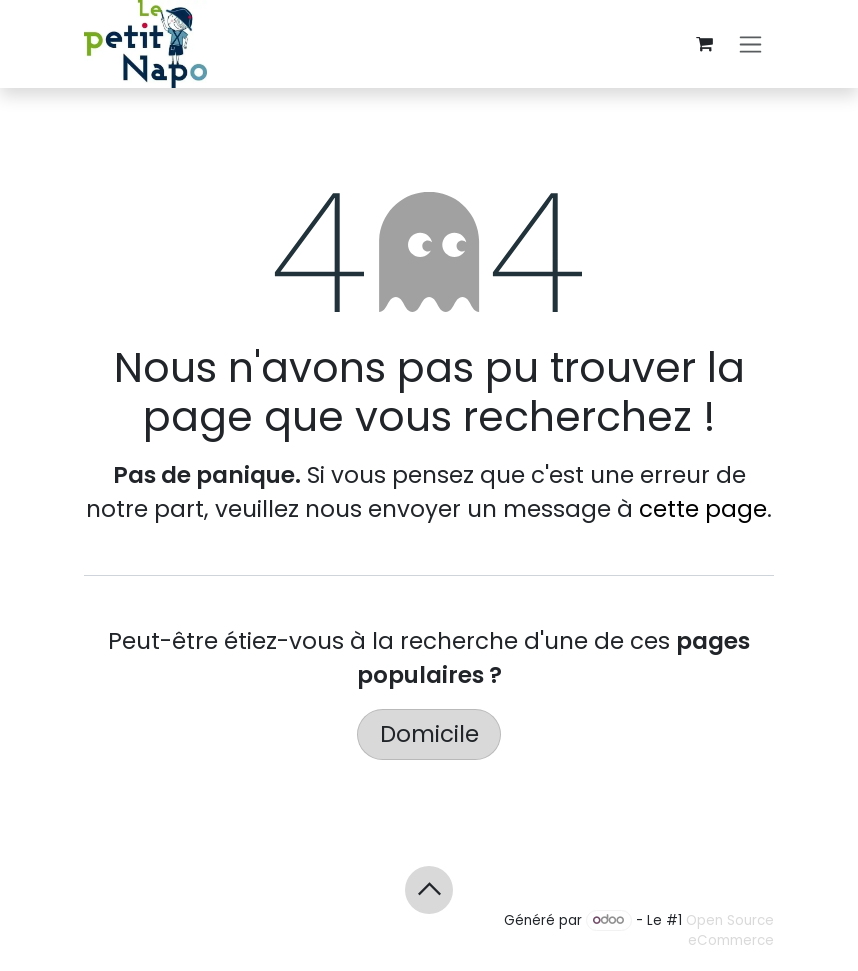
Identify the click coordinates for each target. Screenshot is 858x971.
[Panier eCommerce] (704, 44)
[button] (429, 890)
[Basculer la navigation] (750, 44)
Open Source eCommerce (730, 930)
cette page (703, 509)
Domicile (429, 734)
